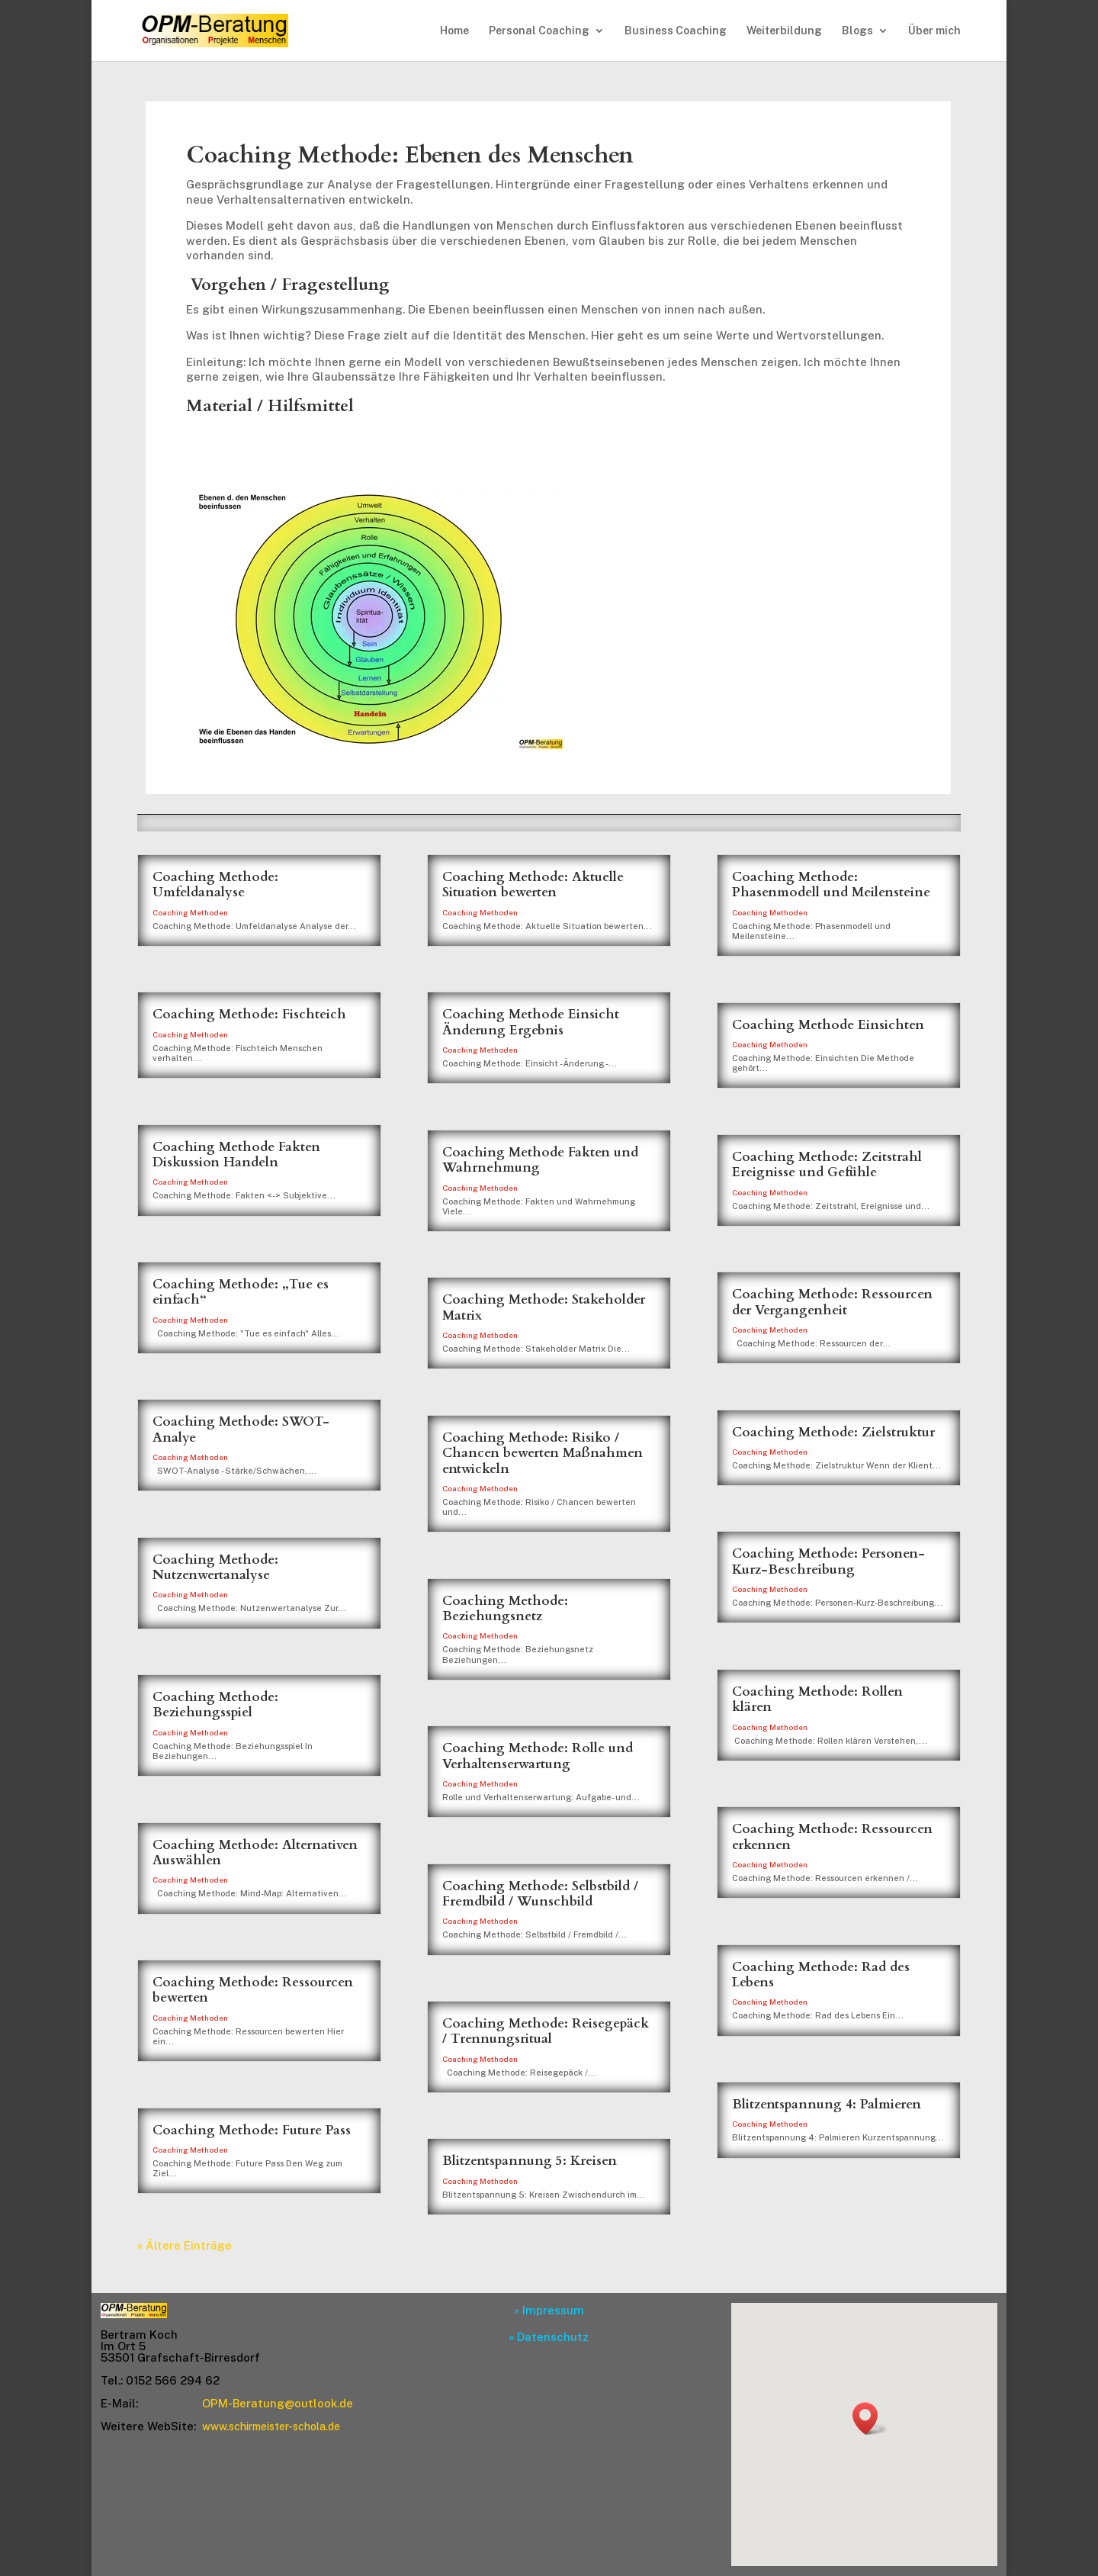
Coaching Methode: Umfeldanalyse (215, 884)
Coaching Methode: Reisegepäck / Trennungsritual (545, 2031)
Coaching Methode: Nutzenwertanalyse (215, 1567)
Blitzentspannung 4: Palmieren (826, 2104)
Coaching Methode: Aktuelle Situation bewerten (533, 884)
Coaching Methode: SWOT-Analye (240, 1429)
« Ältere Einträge (184, 2245)
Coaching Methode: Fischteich (249, 1014)
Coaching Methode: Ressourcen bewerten (252, 1989)
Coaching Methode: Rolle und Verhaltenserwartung (537, 1755)
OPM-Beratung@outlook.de (277, 2403)
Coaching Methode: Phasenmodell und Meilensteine (831, 884)
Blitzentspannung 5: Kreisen (529, 2160)
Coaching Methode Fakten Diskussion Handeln (236, 1154)
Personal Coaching (539, 31)
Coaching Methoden (190, 912)
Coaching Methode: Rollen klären (817, 1699)
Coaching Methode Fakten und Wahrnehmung (540, 1159)
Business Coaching (675, 31)
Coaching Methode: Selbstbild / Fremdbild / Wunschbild (540, 1893)
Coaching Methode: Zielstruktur (833, 1432)
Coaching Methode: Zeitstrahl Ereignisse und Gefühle (827, 1164)
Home (454, 31)
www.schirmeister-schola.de (271, 2426)
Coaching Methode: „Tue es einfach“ (240, 1291)
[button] (870, 2418)
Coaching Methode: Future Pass (251, 2130)
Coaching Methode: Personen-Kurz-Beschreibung (828, 1561)
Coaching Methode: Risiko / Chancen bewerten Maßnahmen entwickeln (542, 1453)
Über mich (934, 31)
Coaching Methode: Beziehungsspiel (215, 1704)
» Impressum (549, 2310)
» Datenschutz (549, 2336)
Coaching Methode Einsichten (828, 1025)
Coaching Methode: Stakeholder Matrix (543, 1307)
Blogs (857, 31)
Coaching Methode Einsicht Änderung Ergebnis (530, 1021)
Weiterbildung (784, 31)
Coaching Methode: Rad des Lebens (821, 1974)
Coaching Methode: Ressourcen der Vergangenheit (832, 1301)
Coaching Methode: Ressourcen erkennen (832, 1836)
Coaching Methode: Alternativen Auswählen (255, 1852)
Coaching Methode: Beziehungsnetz (505, 1608)
